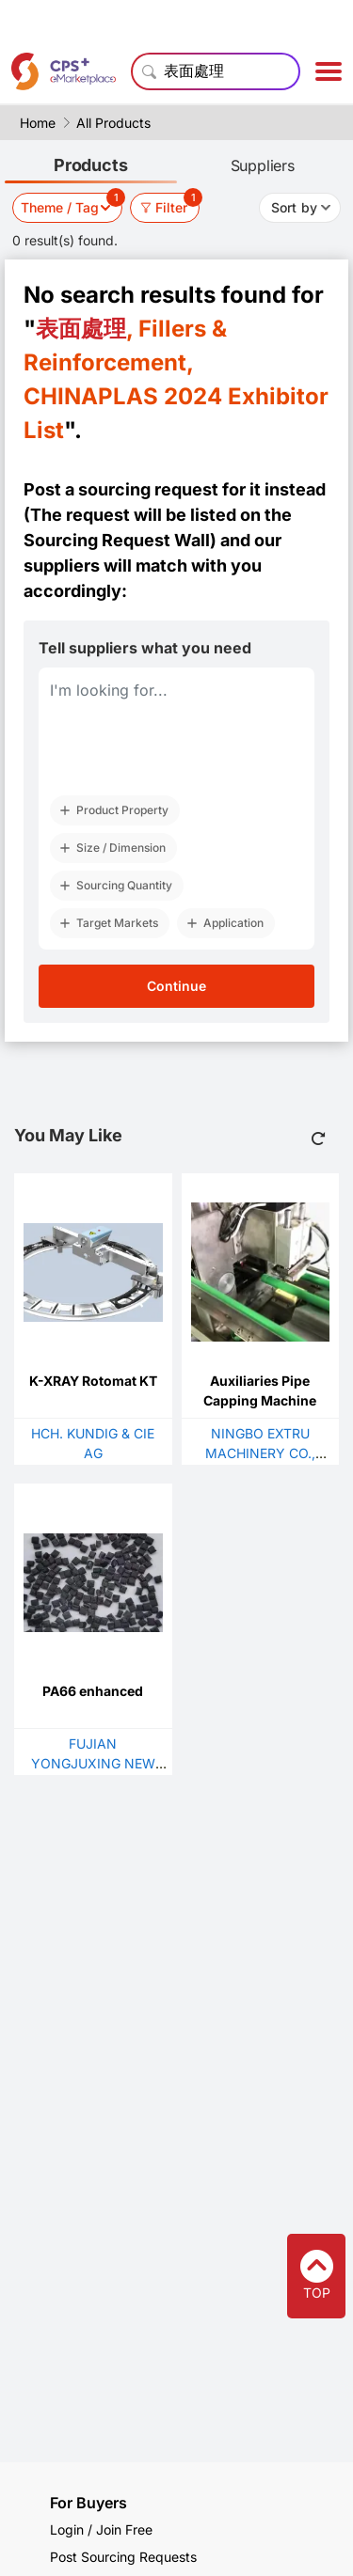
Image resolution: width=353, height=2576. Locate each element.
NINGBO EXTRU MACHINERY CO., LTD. (260, 1453)
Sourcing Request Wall (117, 540)
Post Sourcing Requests (123, 2557)
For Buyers (88, 2502)
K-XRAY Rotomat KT (93, 1381)
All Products (113, 123)
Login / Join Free (101, 2529)
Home (38, 123)
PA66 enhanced (92, 1691)
